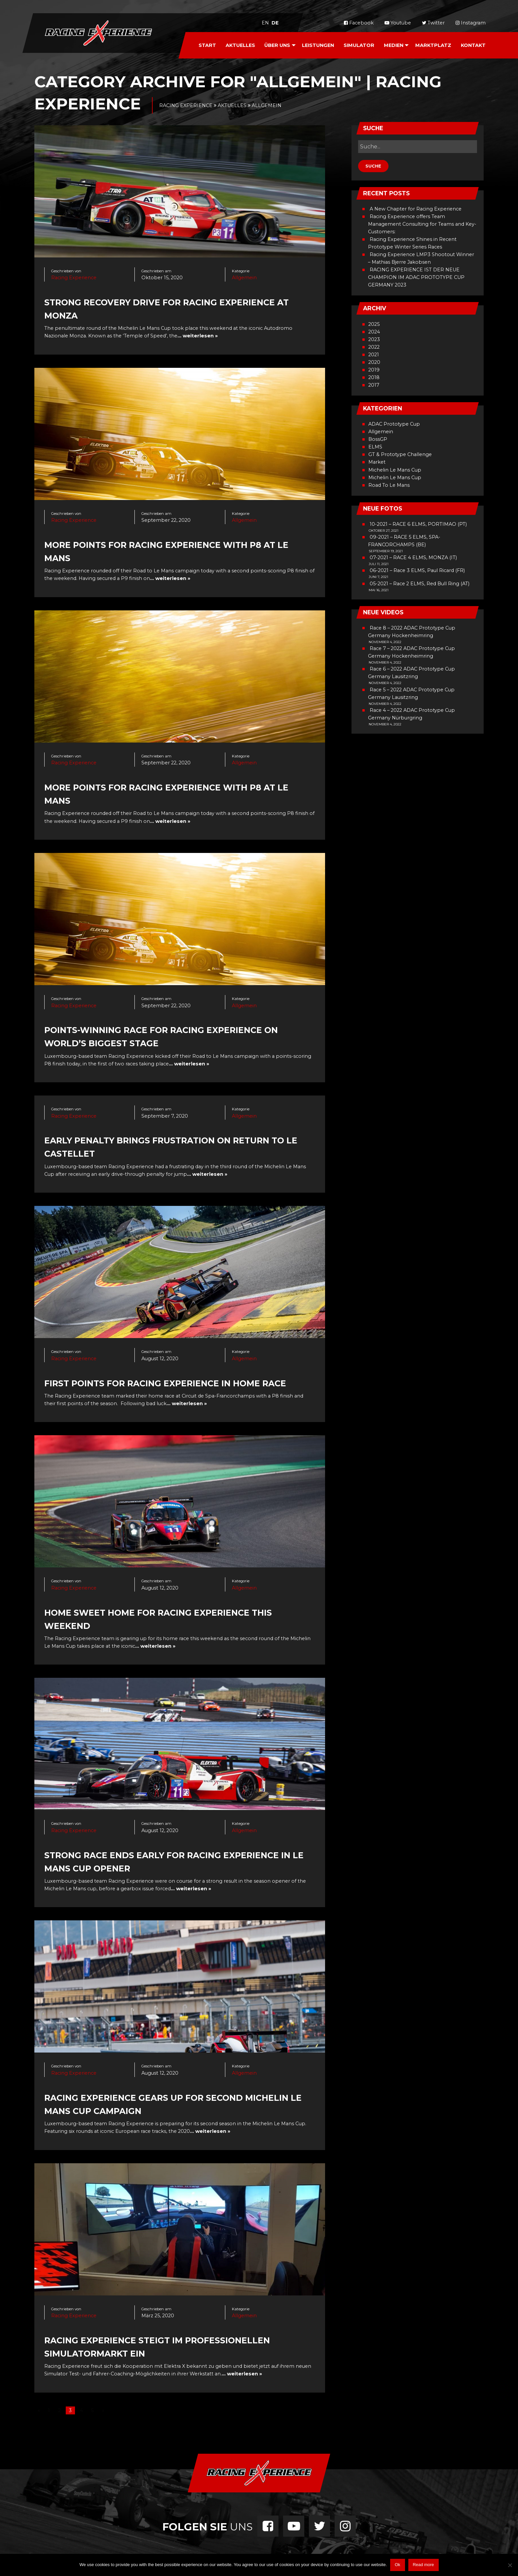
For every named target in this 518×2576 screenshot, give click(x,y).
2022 (374, 347)
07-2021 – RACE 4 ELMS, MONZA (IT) (413, 557)
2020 (374, 362)
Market (377, 462)
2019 (374, 370)
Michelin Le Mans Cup (394, 470)
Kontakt (473, 45)
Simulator (359, 45)
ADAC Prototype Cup (394, 424)
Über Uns (277, 45)
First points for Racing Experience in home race (165, 1383)
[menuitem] (207, 45)
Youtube (398, 23)
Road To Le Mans (389, 485)
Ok (397, 2564)
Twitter (433, 23)
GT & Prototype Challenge (400, 454)
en (265, 23)
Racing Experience (73, 278)
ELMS (375, 447)
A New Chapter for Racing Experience (416, 209)
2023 (374, 339)
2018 (374, 377)
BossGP (377, 439)
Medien (393, 45)
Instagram (471, 23)
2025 (374, 324)
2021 (373, 355)
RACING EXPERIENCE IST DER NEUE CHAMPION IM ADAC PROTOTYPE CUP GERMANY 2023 (416, 277)
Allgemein (244, 278)
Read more (423, 2564)
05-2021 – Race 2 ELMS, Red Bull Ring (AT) (419, 584)
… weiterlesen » (197, 336)
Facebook (359, 23)
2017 (373, 385)
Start (207, 45)
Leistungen (318, 45)
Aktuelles (240, 45)
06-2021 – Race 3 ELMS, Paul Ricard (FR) (417, 570)
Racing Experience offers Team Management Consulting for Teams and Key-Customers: (422, 224)
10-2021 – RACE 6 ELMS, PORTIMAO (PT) (418, 524)
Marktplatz (433, 45)
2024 (374, 332)
